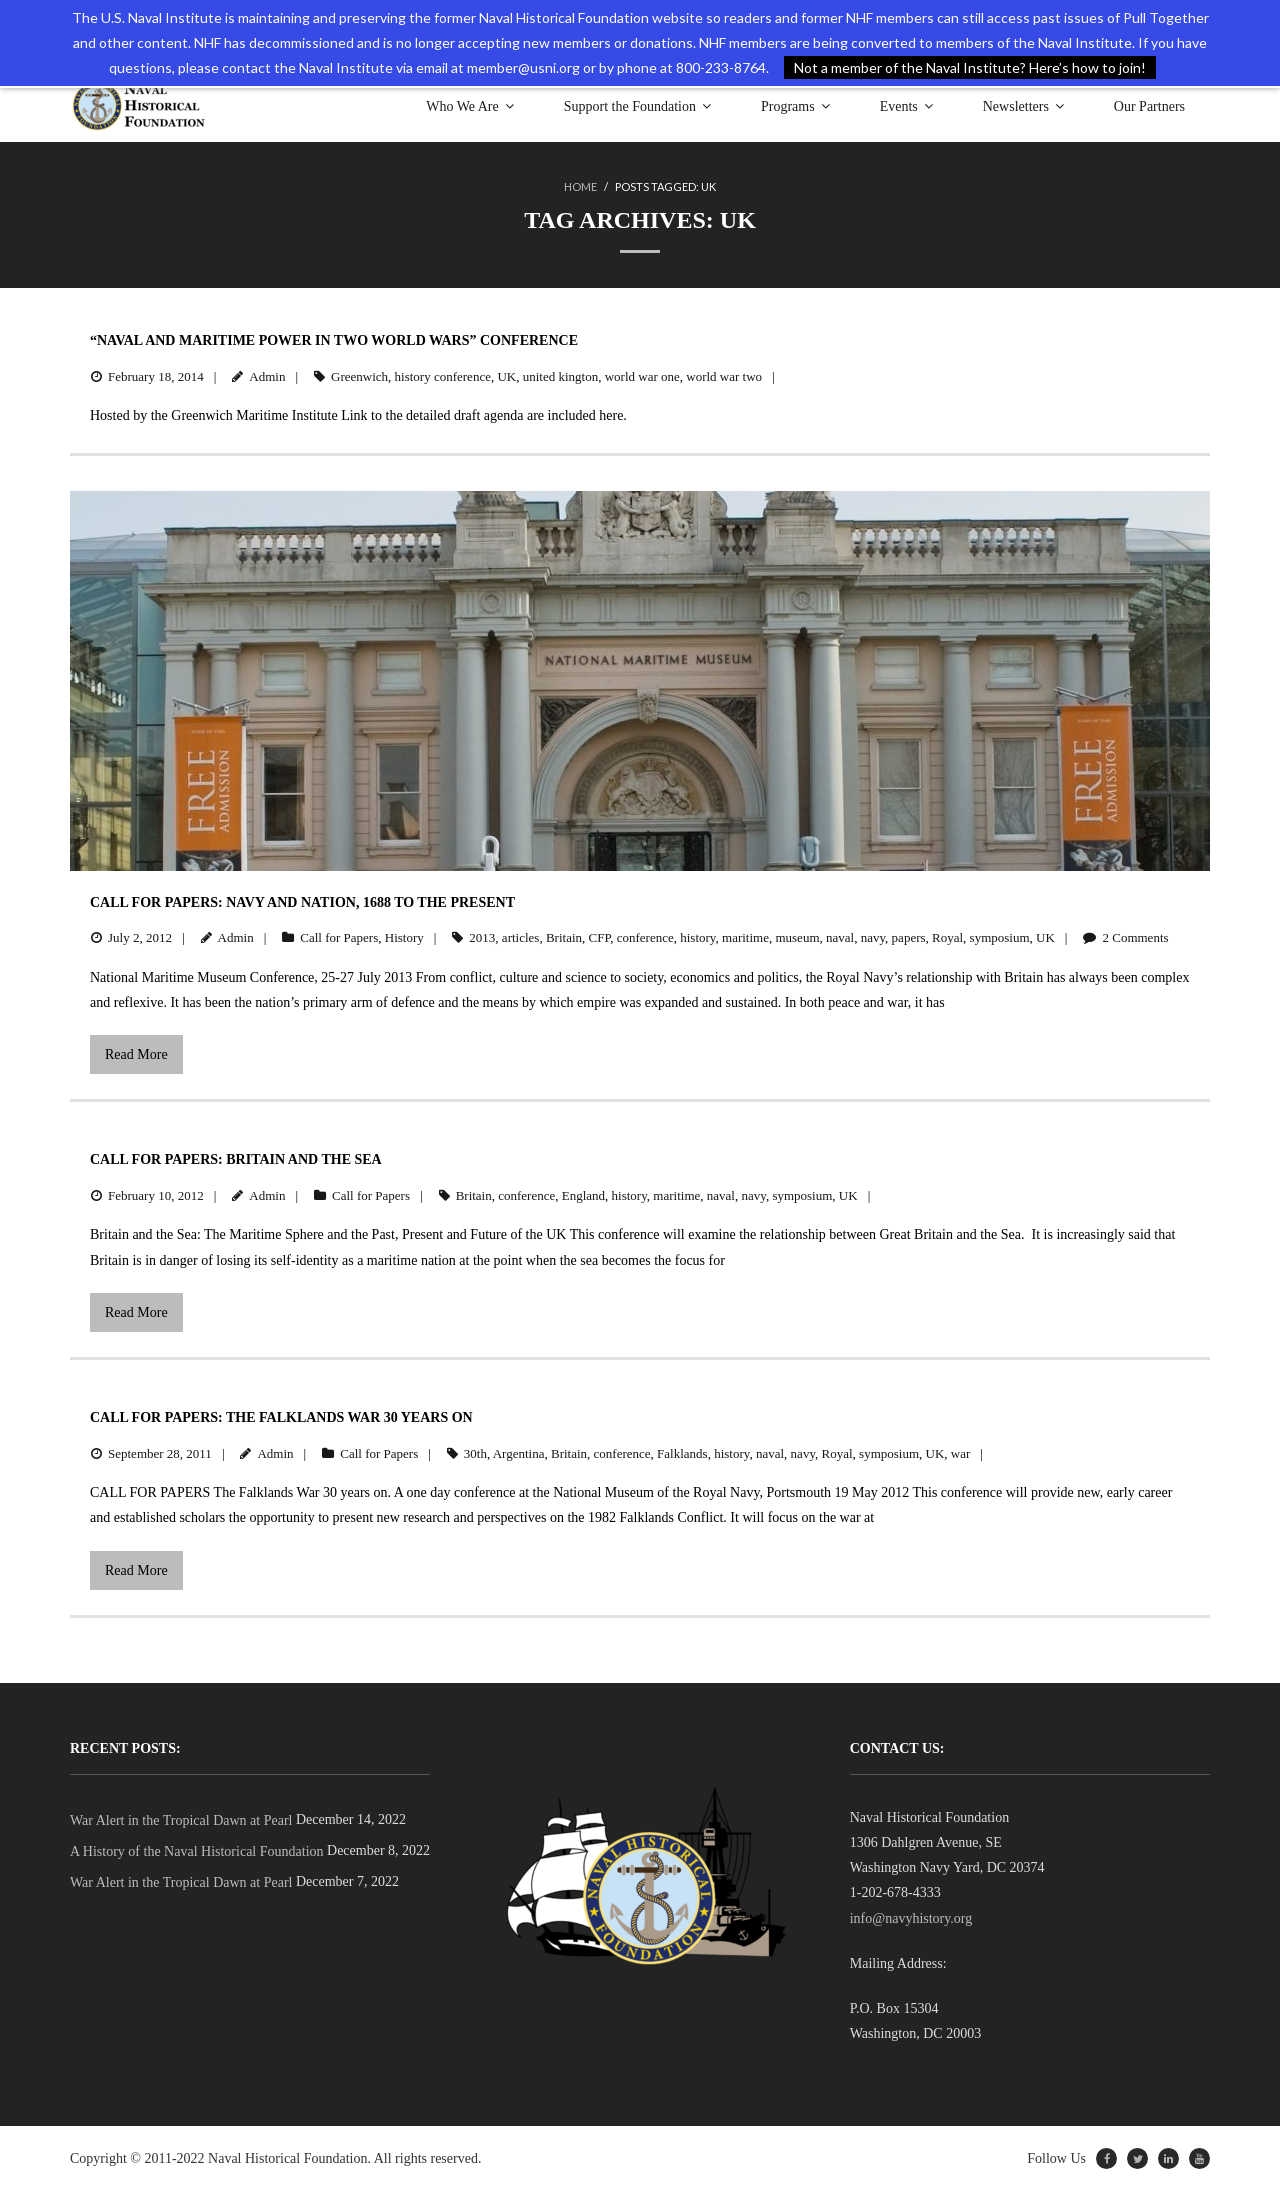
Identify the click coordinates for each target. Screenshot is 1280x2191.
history (697, 937)
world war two (724, 376)
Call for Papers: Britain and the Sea (236, 1159)
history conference (443, 376)
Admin (267, 376)
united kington (560, 376)
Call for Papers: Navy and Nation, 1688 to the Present (302, 902)
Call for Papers (339, 937)
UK (506, 376)
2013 (482, 937)
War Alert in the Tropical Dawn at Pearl (181, 1820)
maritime (745, 937)
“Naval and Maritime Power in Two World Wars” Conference (334, 340)
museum (797, 937)
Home (580, 186)
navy (873, 937)
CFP (600, 937)
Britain (564, 937)
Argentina (519, 1453)
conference (645, 937)
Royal (947, 937)
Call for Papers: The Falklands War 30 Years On (281, 1417)
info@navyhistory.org (911, 1918)
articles (521, 937)
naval (840, 937)
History (404, 937)
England (583, 1195)
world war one (642, 376)
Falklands (682, 1453)
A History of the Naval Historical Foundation (197, 1851)
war (961, 1453)
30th (475, 1453)
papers (909, 937)
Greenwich (359, 376)
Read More (136, 1054)
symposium (1000, 937)
